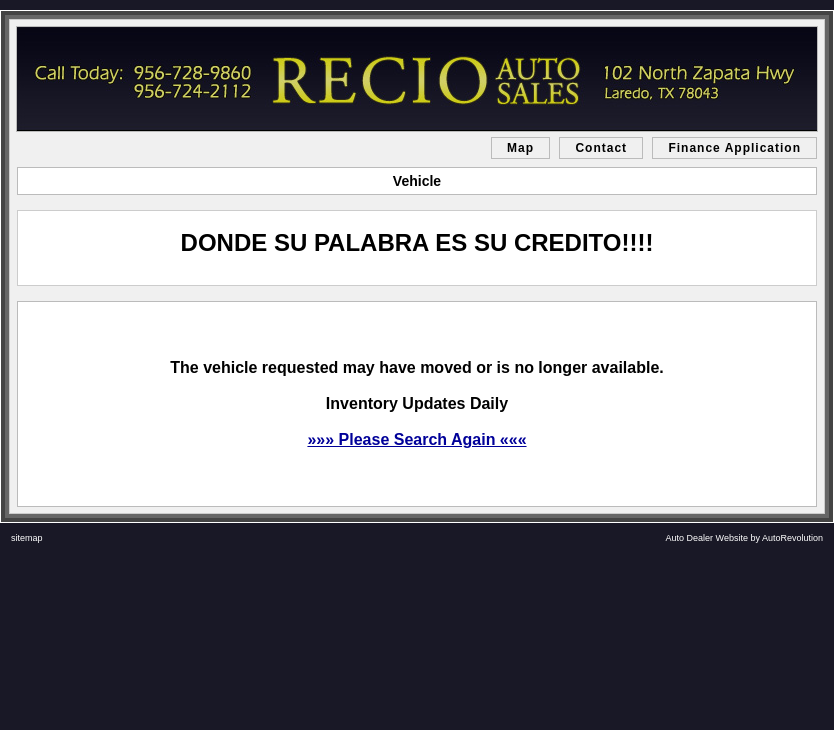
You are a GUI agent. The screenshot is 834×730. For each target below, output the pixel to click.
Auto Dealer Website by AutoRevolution (744, 538)
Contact (601, 148)
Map (520, 148)
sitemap (27, 538)
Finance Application (734, 148)
